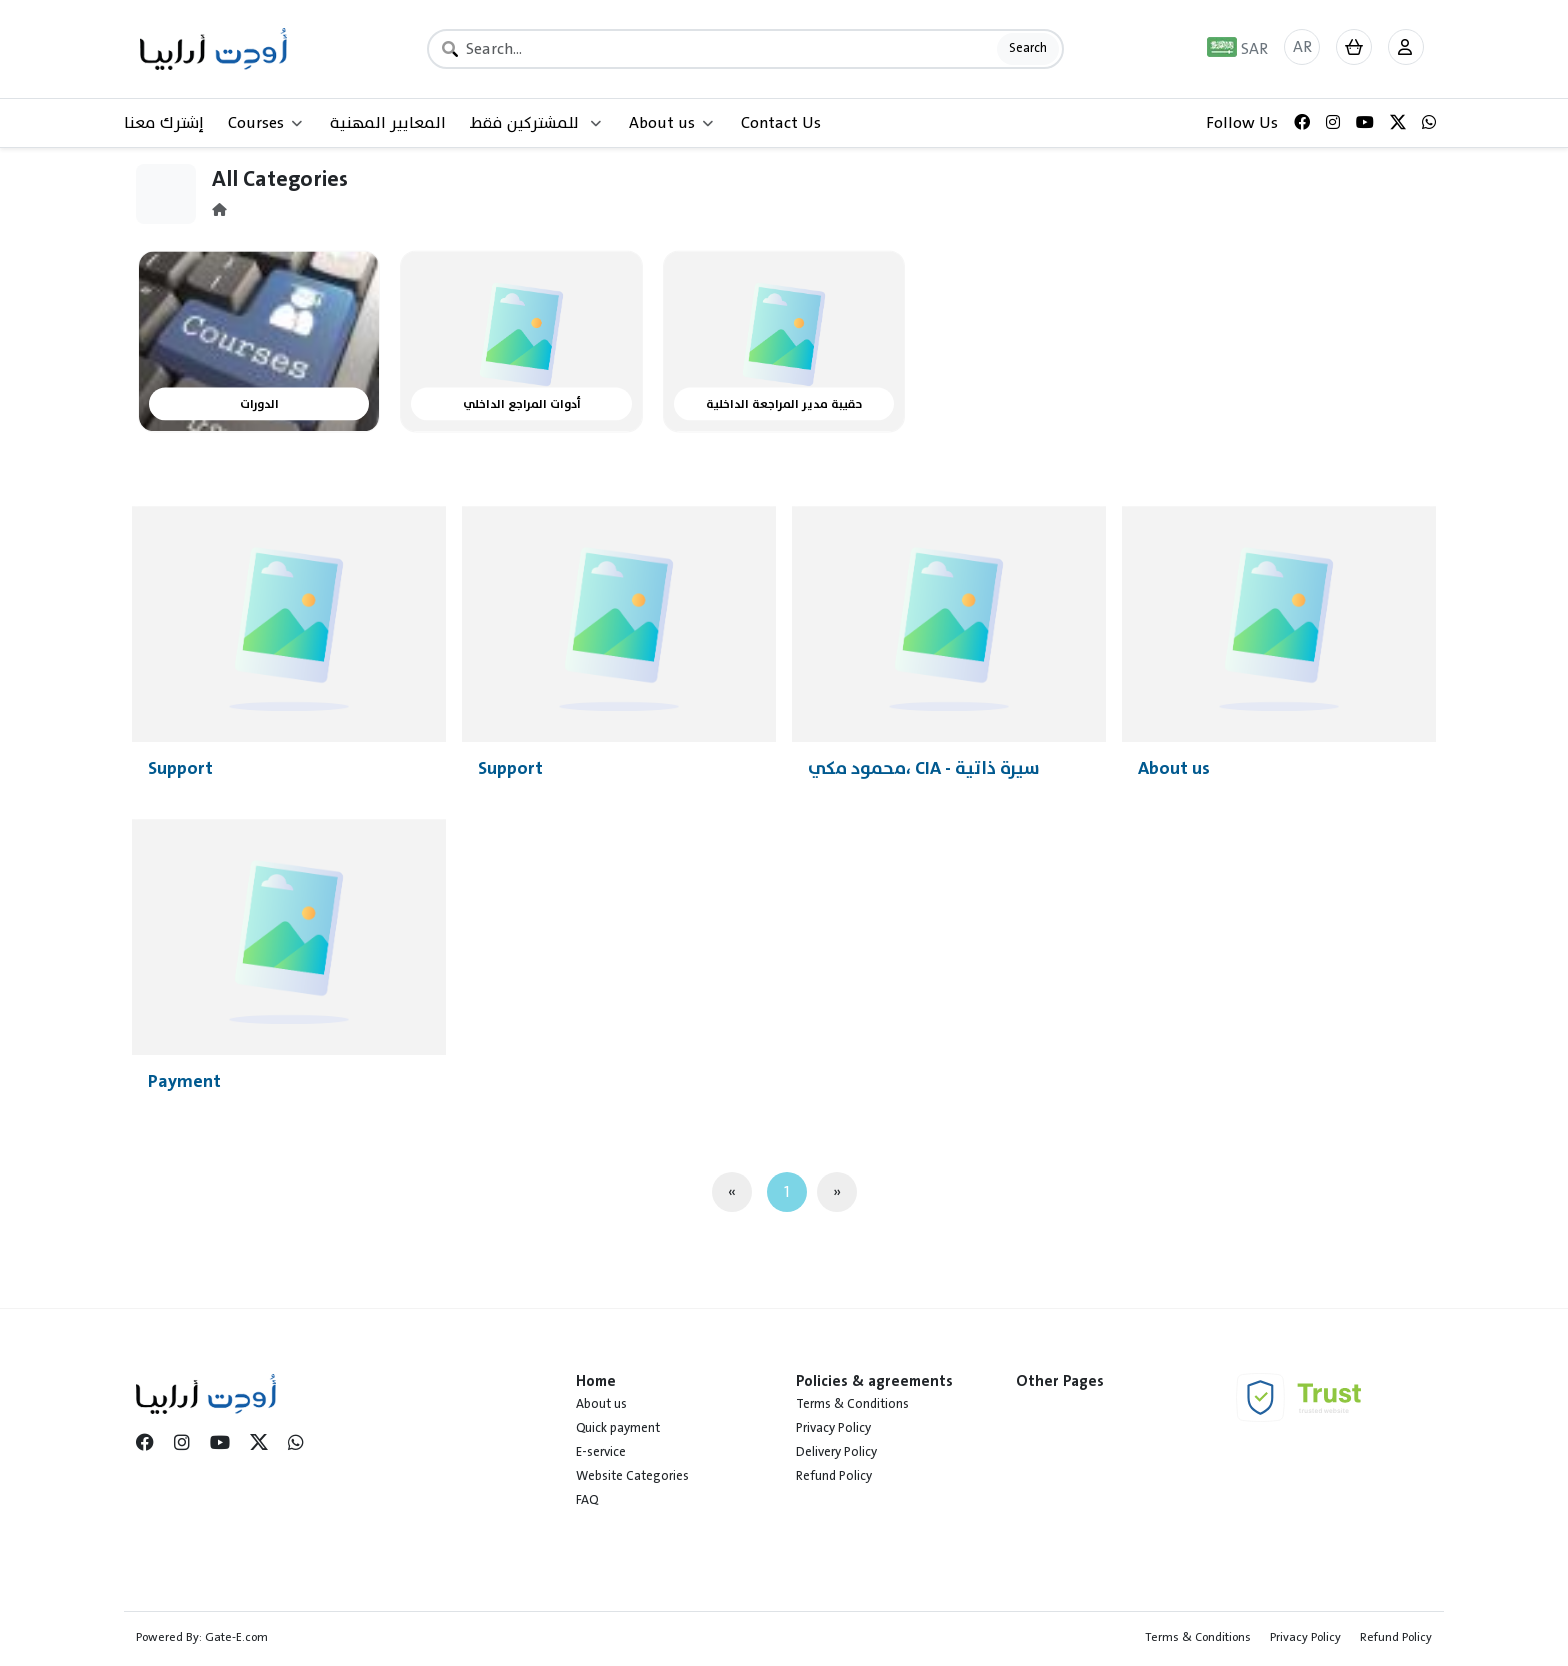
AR (1302, 47)
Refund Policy (834, 1476)
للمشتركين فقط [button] (535, 123)
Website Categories (632, 1476)
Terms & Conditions (852, 1404)
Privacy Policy (833, 1428)
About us (601, 1404)
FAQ (587, 1500)
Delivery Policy (836, 1452)
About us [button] (671, 123)
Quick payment (618, 1428)
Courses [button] (265, 123)
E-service (601, 1452)
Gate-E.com (236, 1637)
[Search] (745, 49)
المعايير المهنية (388, 123)
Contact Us (781, 123)
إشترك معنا (164, 123)
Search (1028, 48)
